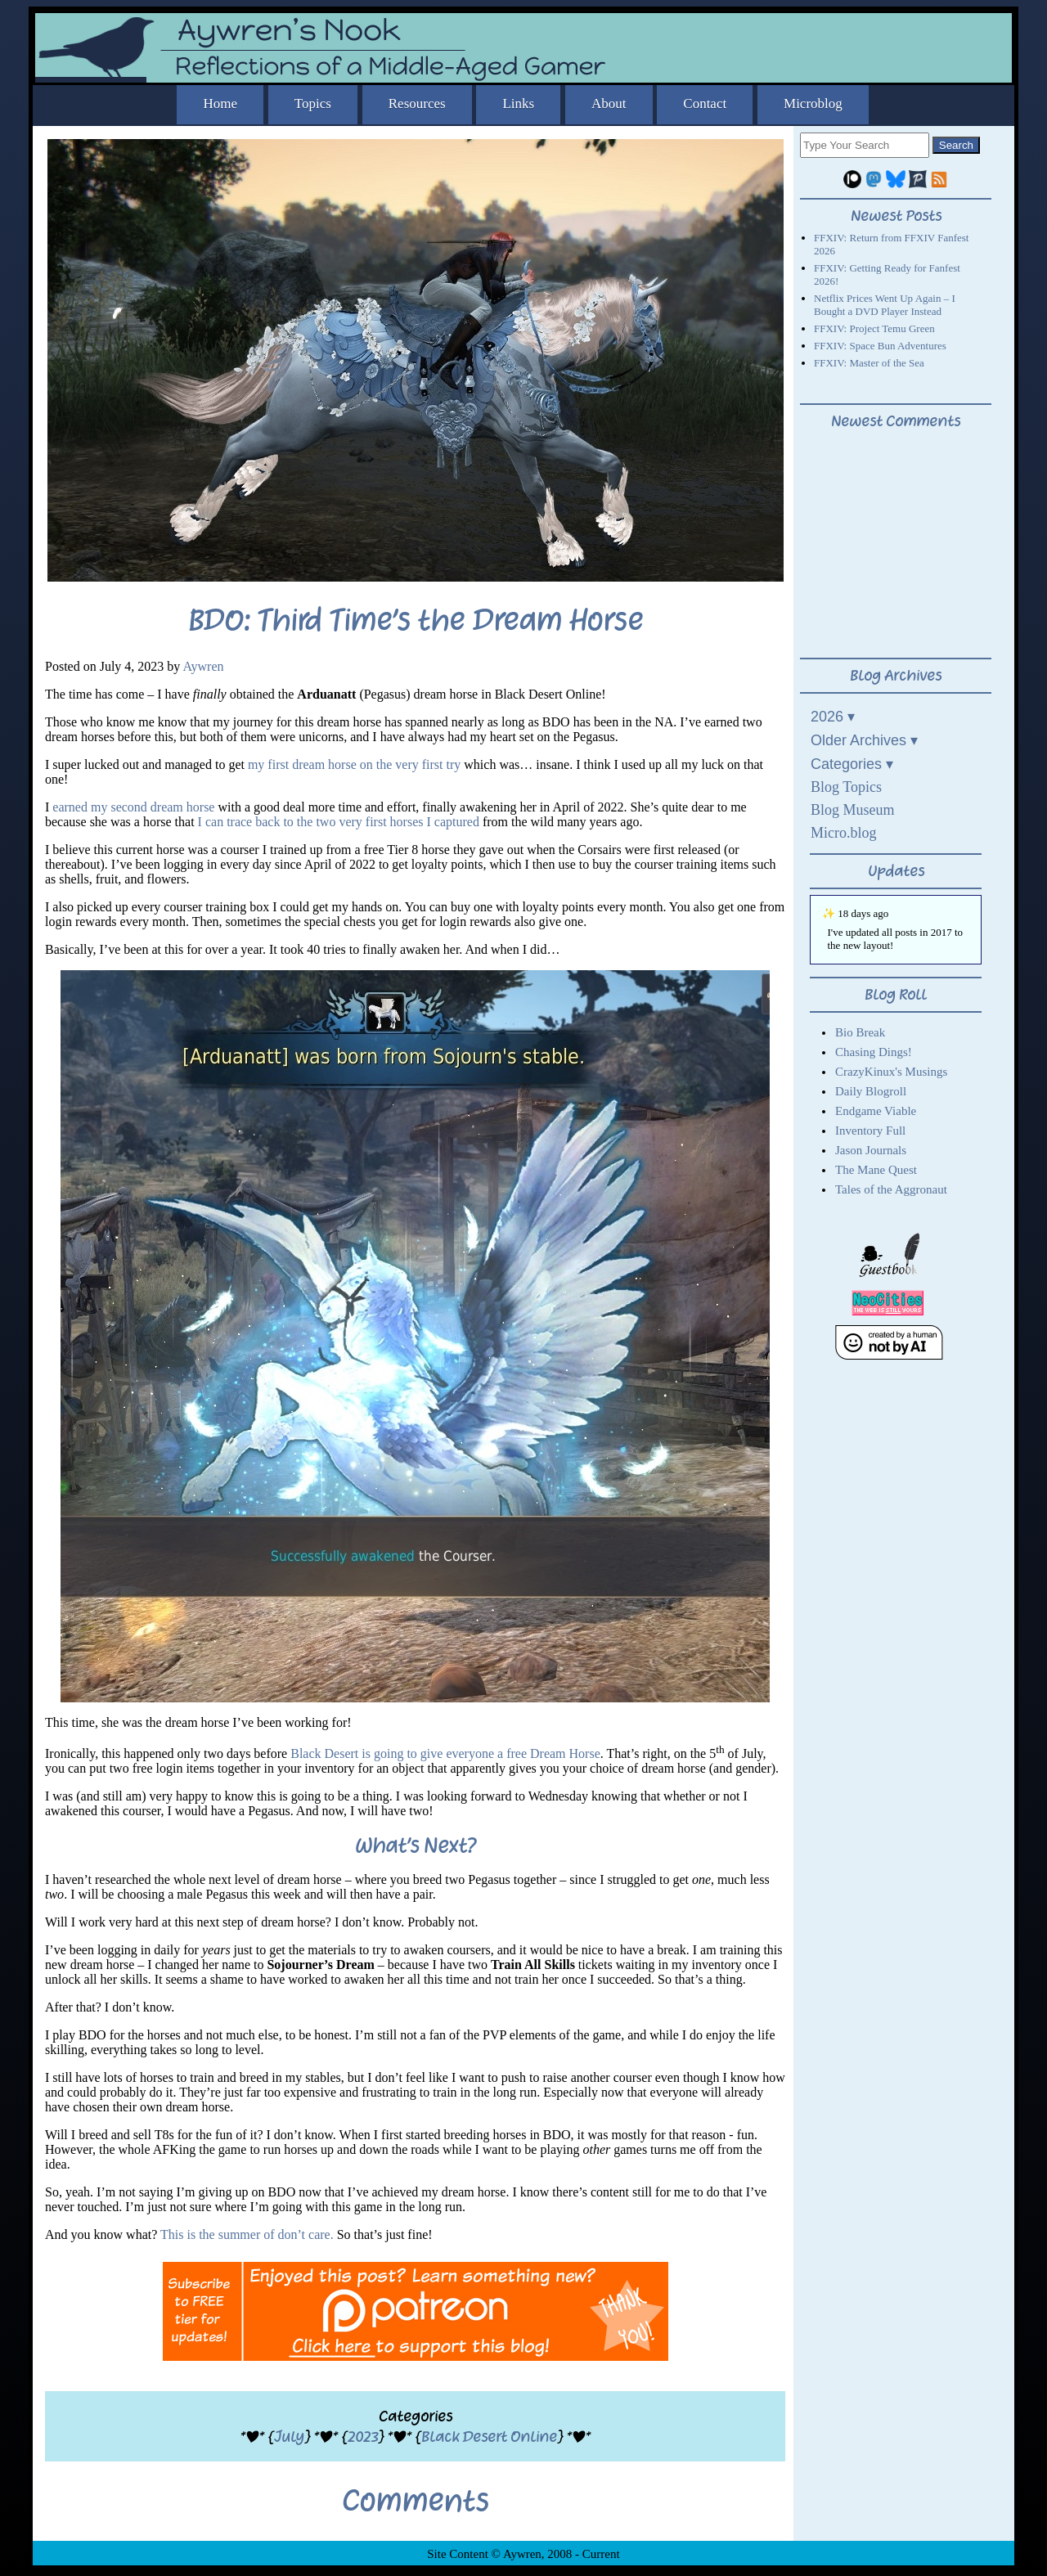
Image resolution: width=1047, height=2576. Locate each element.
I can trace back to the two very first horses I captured (338, 822)
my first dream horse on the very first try (354, 764)
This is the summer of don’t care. (247, 2234)
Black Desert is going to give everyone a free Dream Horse (445, 1753)
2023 (363, 2436)
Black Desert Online (489, 2436)
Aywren (202, 666)
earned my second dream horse (133, 807)
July (289, 2436)
